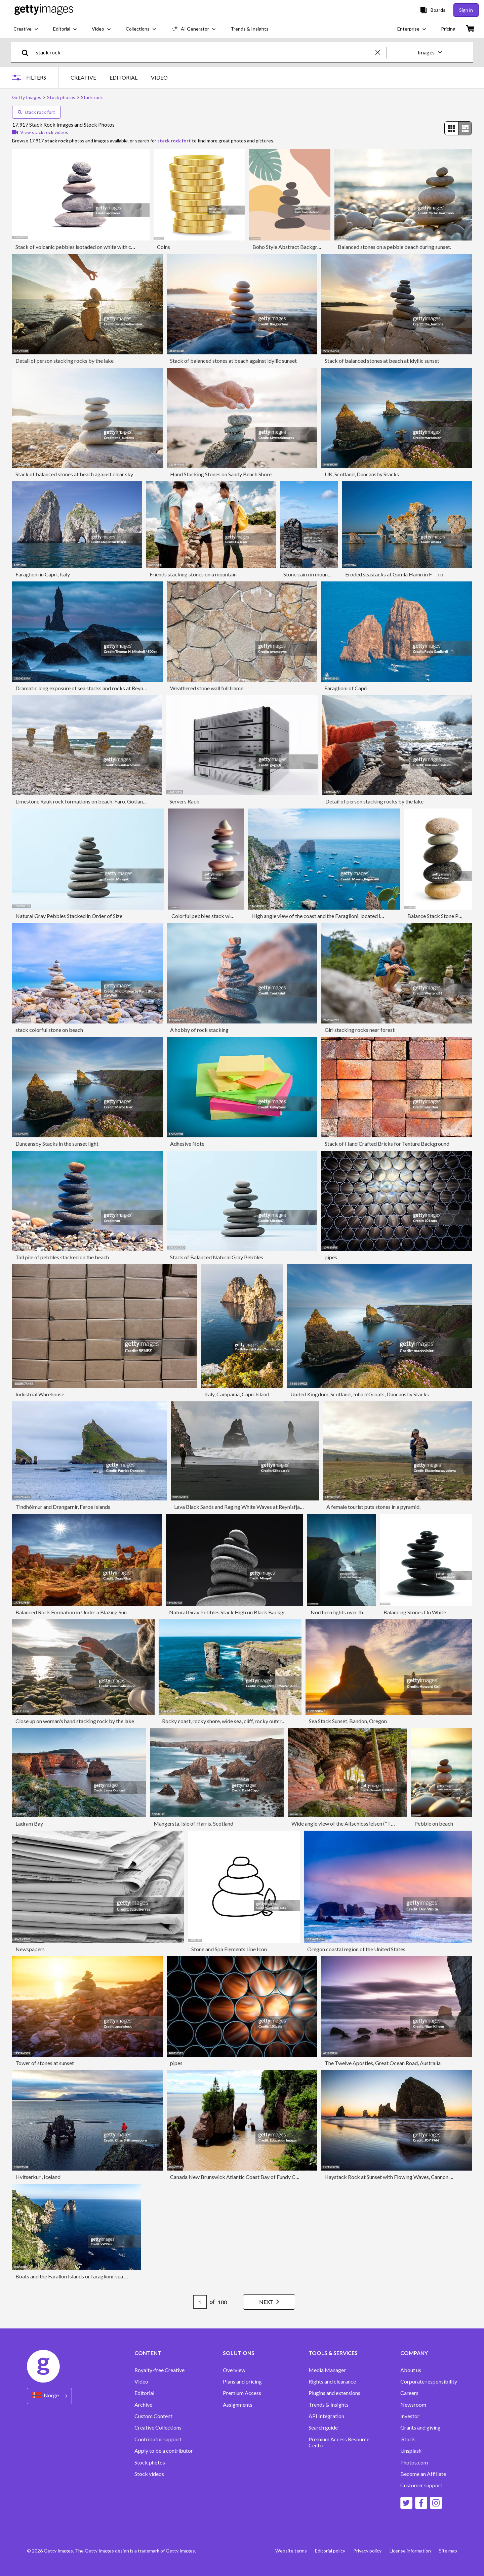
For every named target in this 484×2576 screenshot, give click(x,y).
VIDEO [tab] (159, 77)
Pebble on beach (433, 1823)
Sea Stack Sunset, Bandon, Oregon (348, 1721)
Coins (163, 247)
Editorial (144, 2393)
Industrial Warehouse (39, 1394)
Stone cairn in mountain (309, 574)
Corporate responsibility (428, 2381)
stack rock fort (36, 112)
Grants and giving (420, 2428)
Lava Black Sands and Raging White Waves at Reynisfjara (239, 1506)
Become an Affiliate (423, 2474)
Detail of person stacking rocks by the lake (64, 360)
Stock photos (149, 2462)
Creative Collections (158, 2428)
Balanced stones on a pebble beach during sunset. (394, 247)
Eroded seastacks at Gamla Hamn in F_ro (394, 574)
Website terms (291, 2550)
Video (141, 2381)
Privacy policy (367, 2550)
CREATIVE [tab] (83, 77)
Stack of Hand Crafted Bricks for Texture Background (387, 1143)
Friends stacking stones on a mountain (193, 574)
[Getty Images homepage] (43, 10)
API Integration (326, 2416)
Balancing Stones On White (415, 1612)
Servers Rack (184, 801)
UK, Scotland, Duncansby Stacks (362, 474)
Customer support (421, 2485)
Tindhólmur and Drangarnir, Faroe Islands (62, 1506)
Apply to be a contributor (163, 2451)
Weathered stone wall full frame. (207, 688)
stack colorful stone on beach (49, 1030)
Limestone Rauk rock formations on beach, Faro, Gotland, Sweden (90, 801)
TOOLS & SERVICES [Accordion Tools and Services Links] (333, 2353)
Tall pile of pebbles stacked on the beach (62, 1257)
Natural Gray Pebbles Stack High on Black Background (233, 1612)
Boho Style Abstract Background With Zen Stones (309, 247)
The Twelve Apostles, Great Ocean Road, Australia (383, 2063)
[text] (204, 52)
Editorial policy (330, 2550)
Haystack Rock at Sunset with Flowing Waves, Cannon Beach (394, 2177)
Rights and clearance (332, 2381)
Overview (234, 2370)
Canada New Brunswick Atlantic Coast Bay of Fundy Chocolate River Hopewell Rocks (269, 2177)
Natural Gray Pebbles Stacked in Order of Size (68, 916)
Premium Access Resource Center (339, 2442)
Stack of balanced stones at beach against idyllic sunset (233, 360)
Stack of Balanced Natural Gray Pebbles (216, 1257)
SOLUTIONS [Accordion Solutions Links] (238, 2353)
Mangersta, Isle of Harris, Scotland (193, 1823)
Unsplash (410, 2451)
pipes (331, 1257)
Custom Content (153, 2416)
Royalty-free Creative (159, 2370)
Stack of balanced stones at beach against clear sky (74, 474)
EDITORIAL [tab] (123, 77)
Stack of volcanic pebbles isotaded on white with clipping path (86, 247)
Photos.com (414, 2462)
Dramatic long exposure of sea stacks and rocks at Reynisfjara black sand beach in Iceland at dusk (127, 688)
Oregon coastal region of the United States (356, 1949)
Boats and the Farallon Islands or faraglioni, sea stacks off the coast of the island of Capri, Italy (123, 2276)
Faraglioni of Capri (345, 688)
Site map (448, 2550)
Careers (409, 2393)
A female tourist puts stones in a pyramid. (373, 1506)
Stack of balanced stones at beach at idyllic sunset (382, 360)
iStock (407, 2439)
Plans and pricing (242, 2381)
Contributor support (158, 2439)
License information (410, 2550)
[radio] (451, 128)
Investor (409, 2416)
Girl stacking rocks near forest (360, 1030)
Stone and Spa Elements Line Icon (229, 1949)
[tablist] (119, 77)
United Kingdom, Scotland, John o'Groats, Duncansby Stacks (359, 1394)
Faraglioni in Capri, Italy (42, 574)
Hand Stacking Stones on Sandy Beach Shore (221, 474)
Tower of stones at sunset (44, 2063)
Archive (143, 2405)
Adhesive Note (187, 1143)
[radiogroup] (458, 128)
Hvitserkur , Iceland (38, 2177)
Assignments (237, 2405)
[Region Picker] (49, 2396)
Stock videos (149, 2474)
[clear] (380, 52)
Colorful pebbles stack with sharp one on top (222, 916)
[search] (28, 52)
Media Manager (327, 2370)
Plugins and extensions (334, 2393)
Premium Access (242, 2393)
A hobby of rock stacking (199, 1030)
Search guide (323, 2428)
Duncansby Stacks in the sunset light (56, 1143)
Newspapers (30, 1949)
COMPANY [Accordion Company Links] (414, 2353)
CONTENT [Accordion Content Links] (147, 2353)
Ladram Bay (29, 1823)
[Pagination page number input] (200, 2302)
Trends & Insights (329, 2405)
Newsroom (413, 2405)
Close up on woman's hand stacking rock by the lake (74, 1721)
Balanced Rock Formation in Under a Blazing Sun (71, 1612)
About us (410, 2370)
